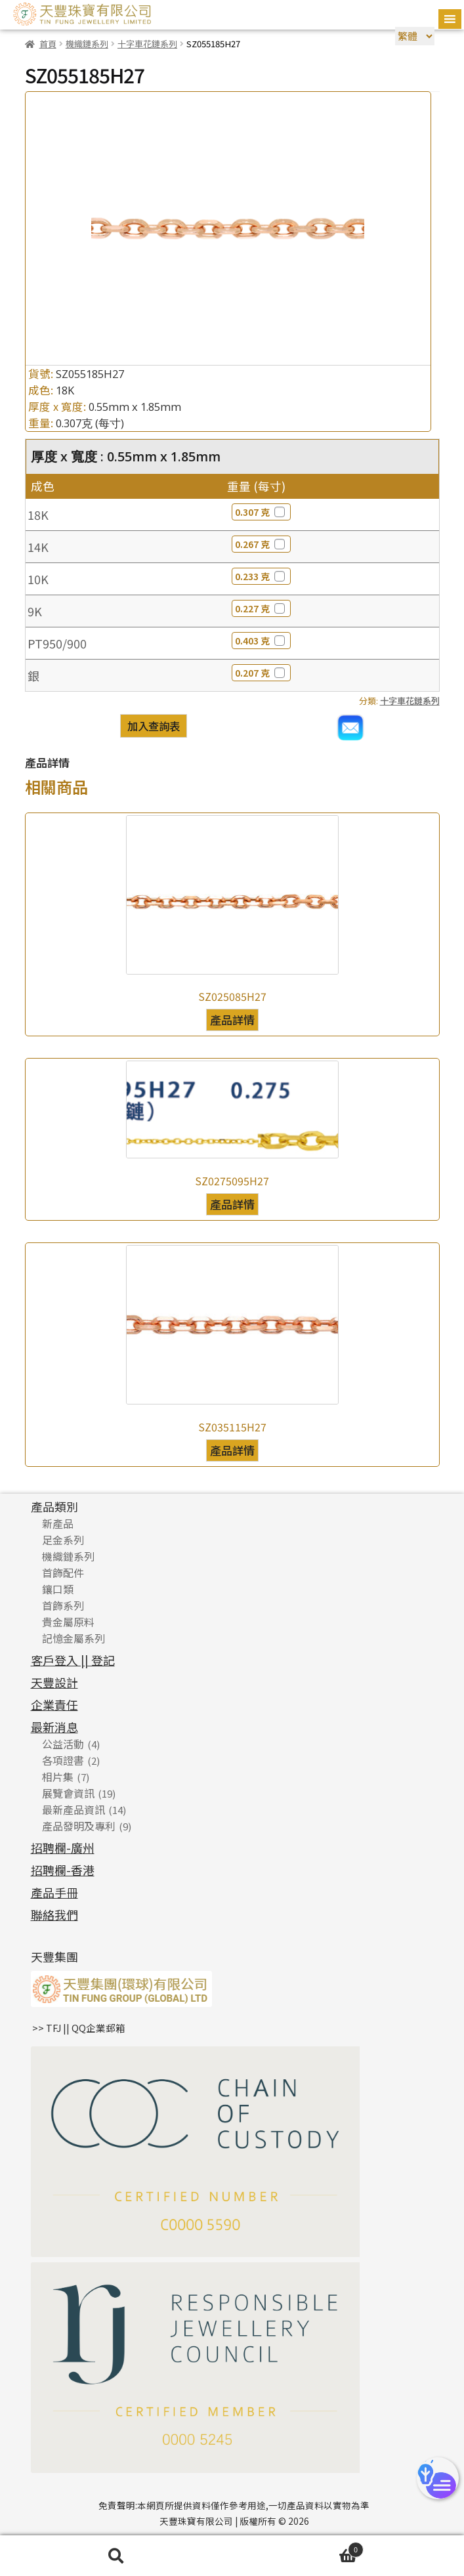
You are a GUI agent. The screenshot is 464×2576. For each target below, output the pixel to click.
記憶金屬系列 (73, 1638)
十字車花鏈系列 (147, 43)
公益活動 (63, 1744)
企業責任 (54, 1704)
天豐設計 (54, 1682)
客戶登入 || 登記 (73, 1659)
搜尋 (116, 2556)
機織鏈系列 (87, 43)
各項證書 (63, 1760)
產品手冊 (54, 1892)
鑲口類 (58, 1589)
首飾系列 (63, 1605)
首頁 (47, 43)
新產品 (58, 1523)
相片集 (58, 1776)
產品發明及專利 (79, 1826)
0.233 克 (261, 576)
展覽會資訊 (68, 1793)
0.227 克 (261, 608)
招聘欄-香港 (63, 1869)
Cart (298, 2548)
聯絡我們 (54, 1914)
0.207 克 (261, 672)
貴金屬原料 (68, 1622)
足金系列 (63, 1540)
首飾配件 (63, 1572)
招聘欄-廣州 (63, 1847)
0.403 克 (261, 640)
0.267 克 (261, 544)
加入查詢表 (153, 726)
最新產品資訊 (73, 1809)
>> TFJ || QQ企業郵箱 (78, 2028)
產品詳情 (232, 1019)
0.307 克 (261, 511)
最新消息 (54, 1726)
